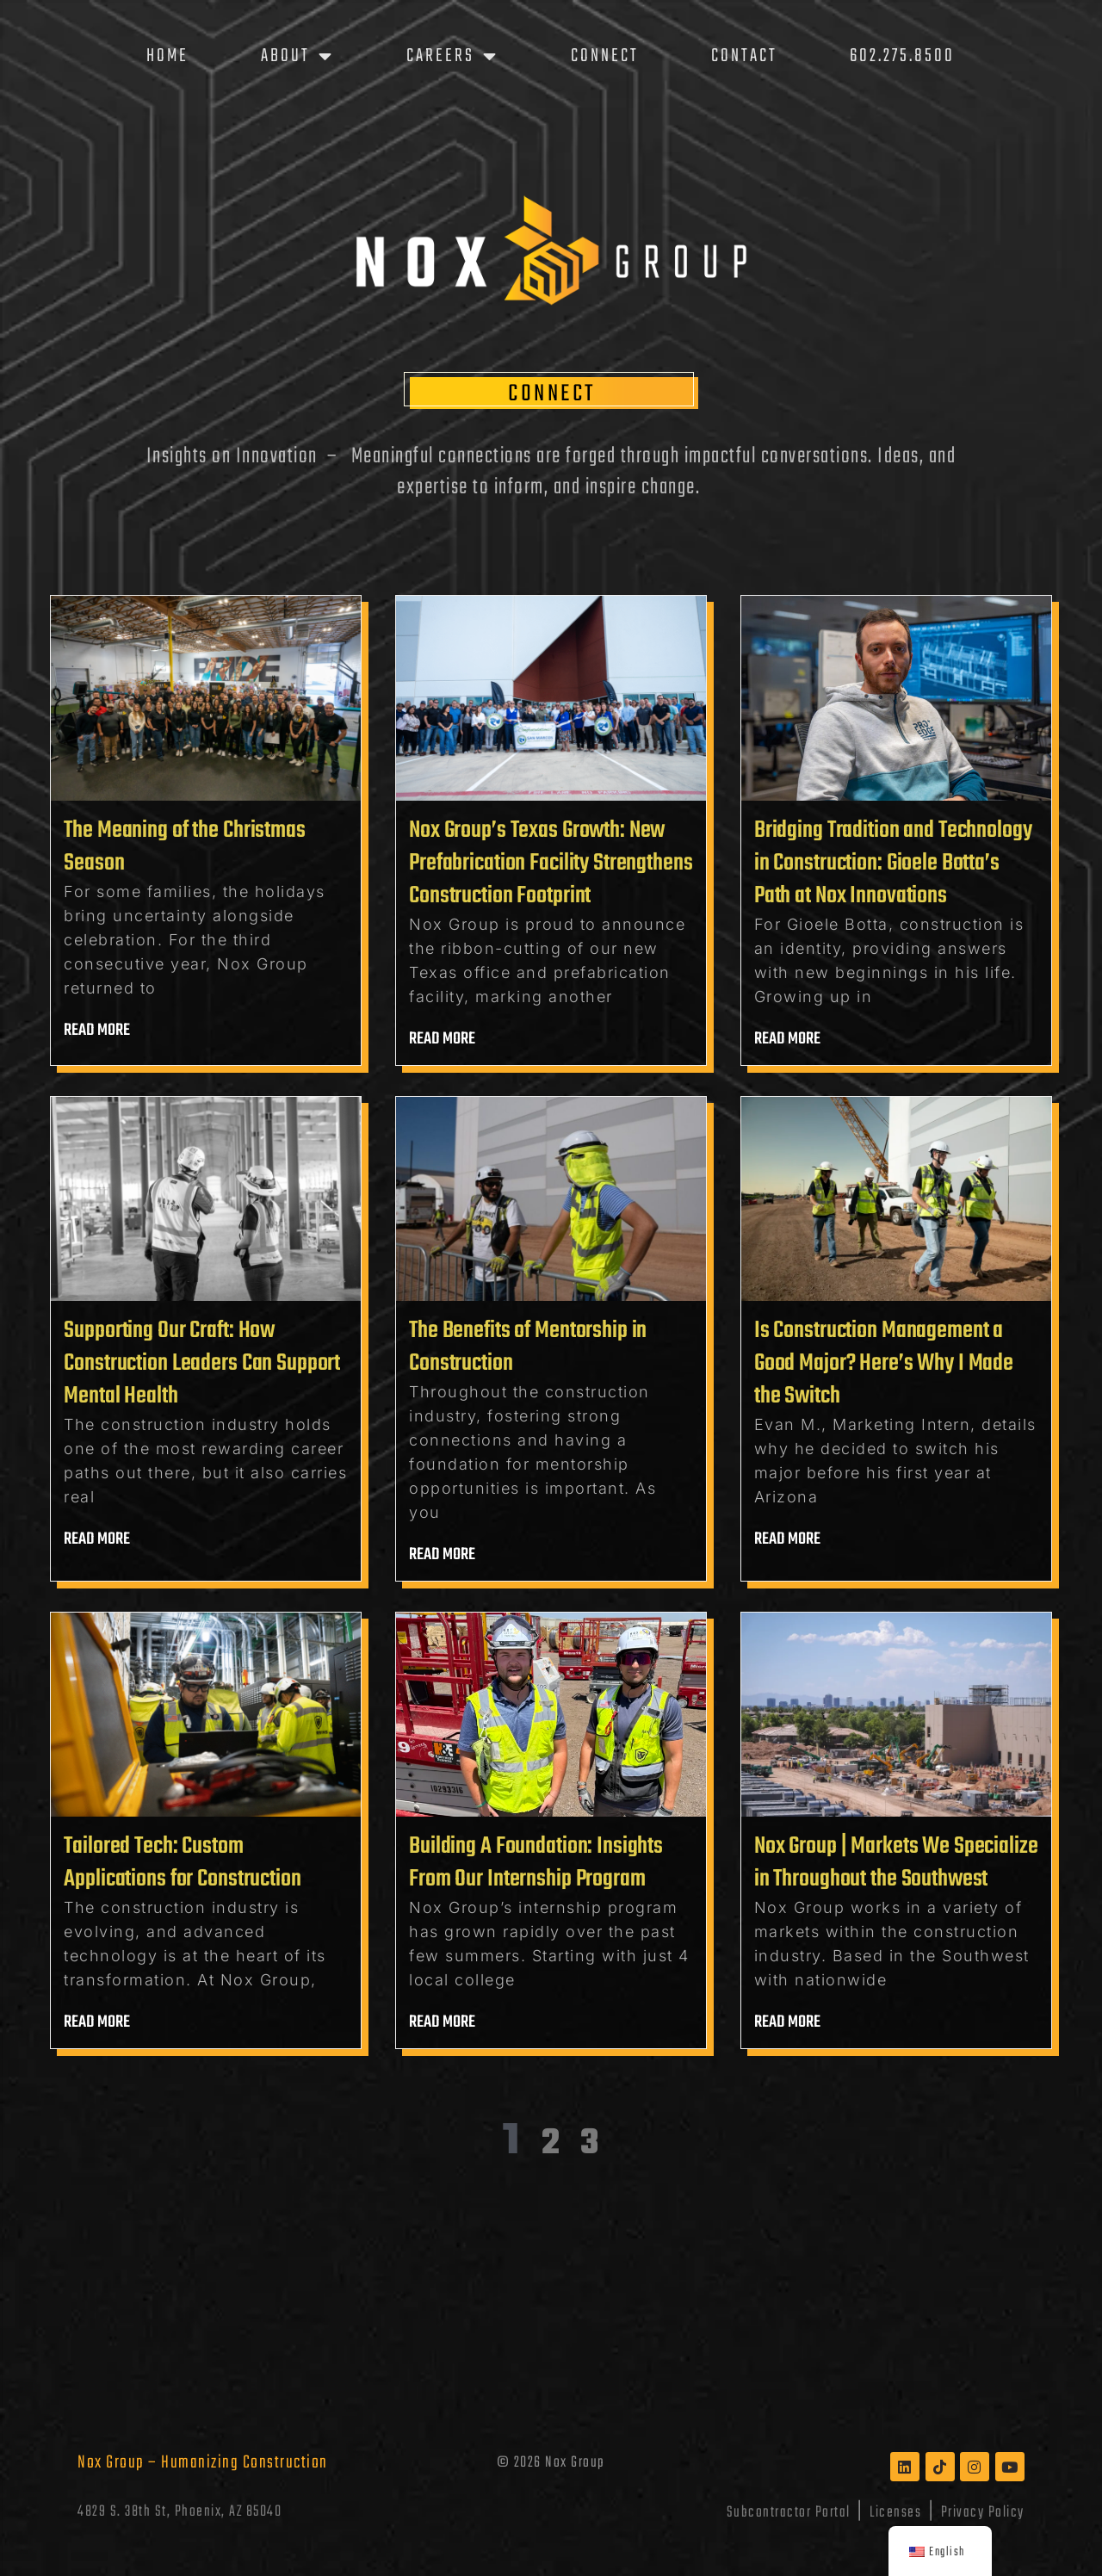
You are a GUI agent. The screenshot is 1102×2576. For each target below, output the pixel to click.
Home (167, 56)
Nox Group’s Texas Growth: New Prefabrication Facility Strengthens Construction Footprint (550, 863)
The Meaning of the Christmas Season (184, 847)
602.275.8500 (902, 56)
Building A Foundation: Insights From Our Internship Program (536, 1863)
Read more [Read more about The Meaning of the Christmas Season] (97, 1030)
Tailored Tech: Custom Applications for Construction (182, 1863)
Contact (744, 56)
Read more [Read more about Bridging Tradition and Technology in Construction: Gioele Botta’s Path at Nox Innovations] (787, 1038)
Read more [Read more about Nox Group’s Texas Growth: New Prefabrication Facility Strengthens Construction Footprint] (442, 1038)
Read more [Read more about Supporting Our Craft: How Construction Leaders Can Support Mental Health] (97, 1539)
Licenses (895, 2511)
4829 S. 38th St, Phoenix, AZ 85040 (179, 2511)
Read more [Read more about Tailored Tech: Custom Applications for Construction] (97, 2022)
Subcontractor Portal (789, 2511)
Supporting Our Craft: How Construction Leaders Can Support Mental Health (202, 1363)
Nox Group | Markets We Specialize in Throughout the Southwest (896, 1863)
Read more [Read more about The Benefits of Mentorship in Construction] (442, 1554)
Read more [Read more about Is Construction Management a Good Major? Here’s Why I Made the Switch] (787, 1539)
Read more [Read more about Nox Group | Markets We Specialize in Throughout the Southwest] (787, 2022)
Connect (605, 56)
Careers (452, 56)
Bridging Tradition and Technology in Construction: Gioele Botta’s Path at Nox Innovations (893, 863)
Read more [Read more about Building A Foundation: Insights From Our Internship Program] (442, 2022)
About (297, 56)
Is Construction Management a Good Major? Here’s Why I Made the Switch (883, 1363)
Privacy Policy (983, 2511)
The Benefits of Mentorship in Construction (528, 1347)
